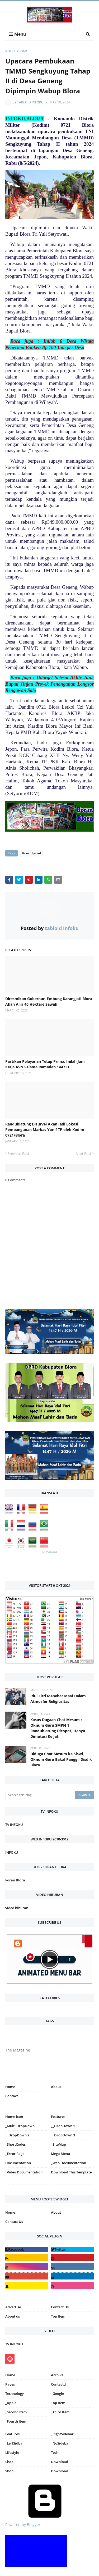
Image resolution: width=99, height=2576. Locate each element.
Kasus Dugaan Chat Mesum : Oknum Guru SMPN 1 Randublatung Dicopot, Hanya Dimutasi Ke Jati (57, 1728)
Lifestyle (12, 2452)
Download (59, 2461)
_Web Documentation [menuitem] (68, 2162)
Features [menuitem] (58, 2116)
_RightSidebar (62, 2434)
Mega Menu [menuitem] (60, 2153)
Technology (14, 2393)
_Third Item (60, 2412)
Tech (54, 2452)
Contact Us (14, 2221)
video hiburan (16, 1907)
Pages (10, 2384)
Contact (11, 2096)
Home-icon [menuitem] (14, 2116)
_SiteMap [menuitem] (58, 2144)
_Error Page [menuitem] (14, 2153)
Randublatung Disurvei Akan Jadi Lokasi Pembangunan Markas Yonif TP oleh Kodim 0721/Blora (44, 1129)
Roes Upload (16, 51)
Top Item (58, 2316)
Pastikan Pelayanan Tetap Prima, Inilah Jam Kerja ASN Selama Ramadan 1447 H (45, 1064)
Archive (57, 2375)
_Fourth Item (15, 2421)
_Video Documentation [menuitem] (24, 2172)
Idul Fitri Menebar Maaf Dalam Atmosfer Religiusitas (58, 1698)
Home (10, 2086)
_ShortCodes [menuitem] (15, 2144)
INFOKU (11, 1852)
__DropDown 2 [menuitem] (17, 2135)
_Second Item (16, 2412)
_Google (57, 2393)
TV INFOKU (14, 1824)
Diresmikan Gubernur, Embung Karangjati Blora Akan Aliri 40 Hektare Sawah (48, 1001)
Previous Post (18, 1153)
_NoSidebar (60, 2443)
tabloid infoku (30, 102)
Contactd (58, 2384)
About (56, 2086)
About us (12, 2316)
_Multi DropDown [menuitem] (20, 2125)
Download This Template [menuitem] (71, 2172)
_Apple (10, 2402)
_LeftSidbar (14, 2443)
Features (12, 2434)
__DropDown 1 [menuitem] (63, 2125)
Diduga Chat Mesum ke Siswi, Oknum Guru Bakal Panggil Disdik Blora (61, 1759)
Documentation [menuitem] (18, 2162)
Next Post (83, 1153)
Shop (9, 2461)
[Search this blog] (38, 1795)
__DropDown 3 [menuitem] (63, 2135)
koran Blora (15, 1880)
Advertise (13, 2307)
